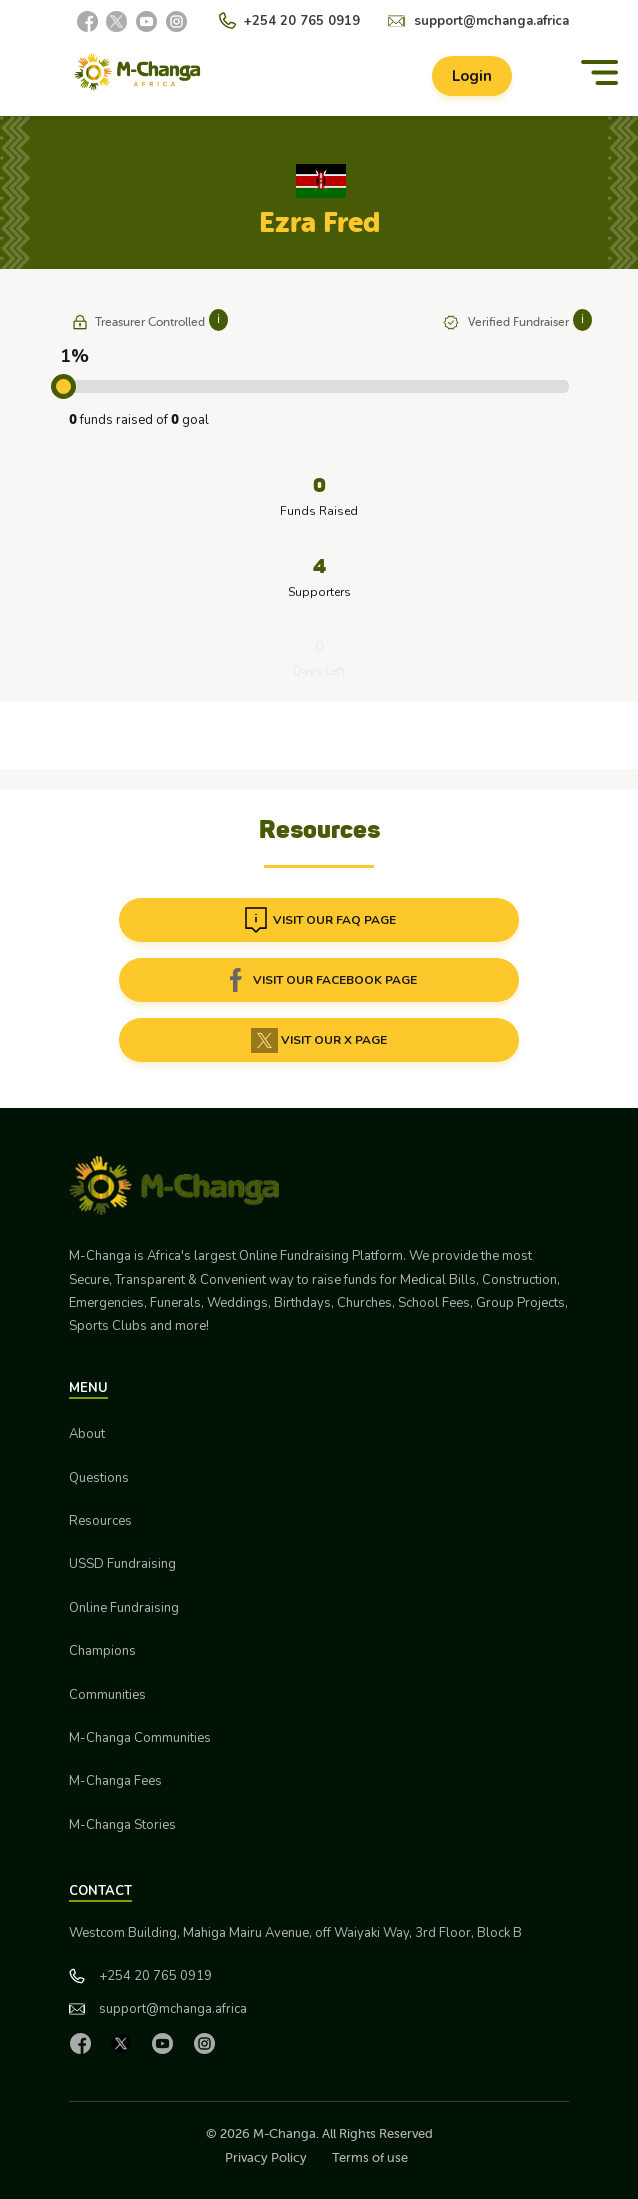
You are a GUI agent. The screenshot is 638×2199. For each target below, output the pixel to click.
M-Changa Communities (140, 1738)
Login (472, 76)
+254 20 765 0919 (302, 21)
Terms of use (370, 2157)
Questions (99, 1478)
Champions (102, 1651)
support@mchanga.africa (491, 21)
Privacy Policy (266, 2157)
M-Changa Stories (122, 1825)
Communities (107, 1695)
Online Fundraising (124, 1608)
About (87, 1434)
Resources (100, 1521)
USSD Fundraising (122, 1564)
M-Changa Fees (115, 1781)
